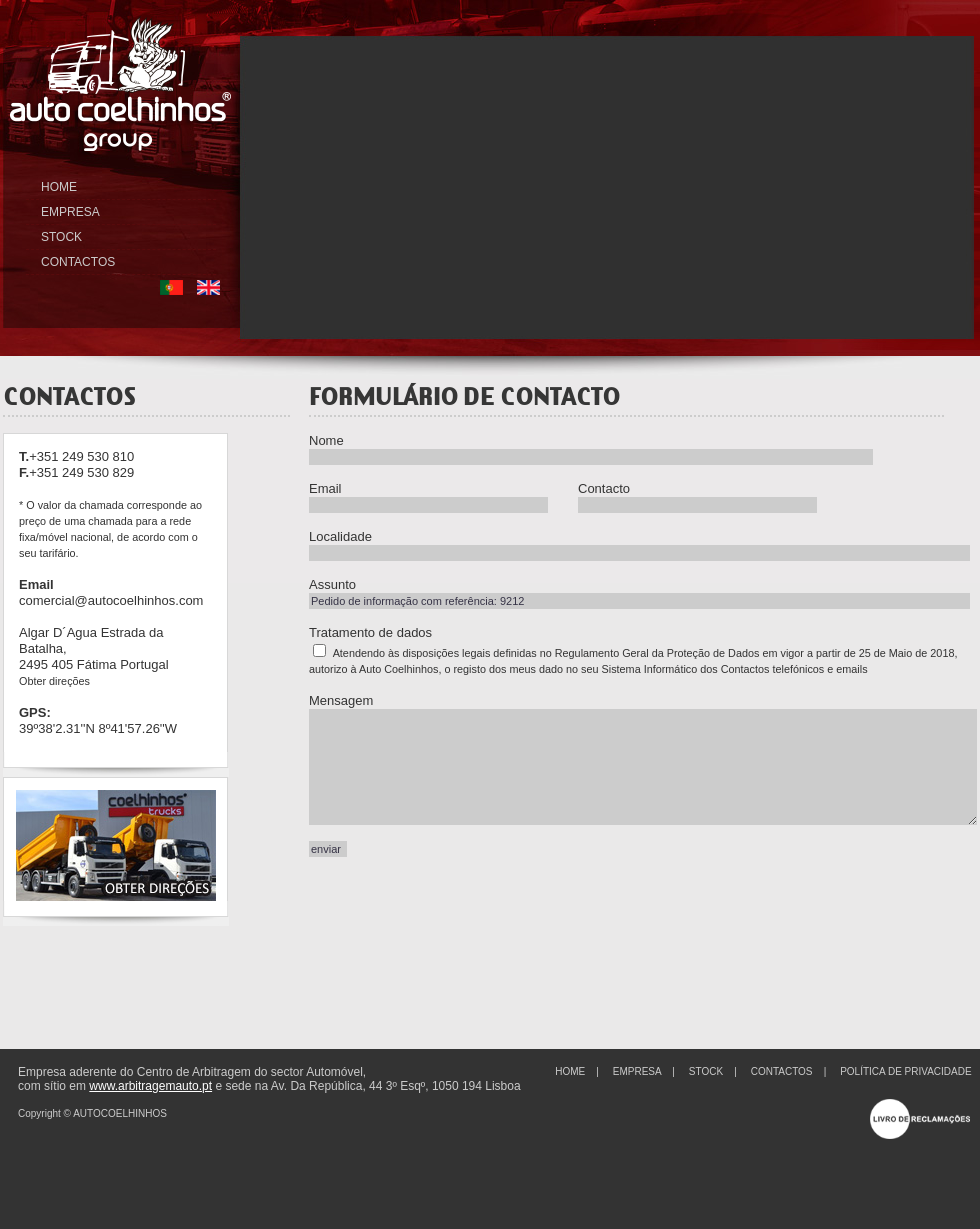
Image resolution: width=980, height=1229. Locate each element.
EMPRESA (70, 212)
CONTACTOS (78, 262)
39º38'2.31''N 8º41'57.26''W (98, 728)
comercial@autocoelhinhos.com (111, 600)
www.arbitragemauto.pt (150, 1086)
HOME (59, 187)
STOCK (61, 237)
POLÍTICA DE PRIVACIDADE (906, 1071)
